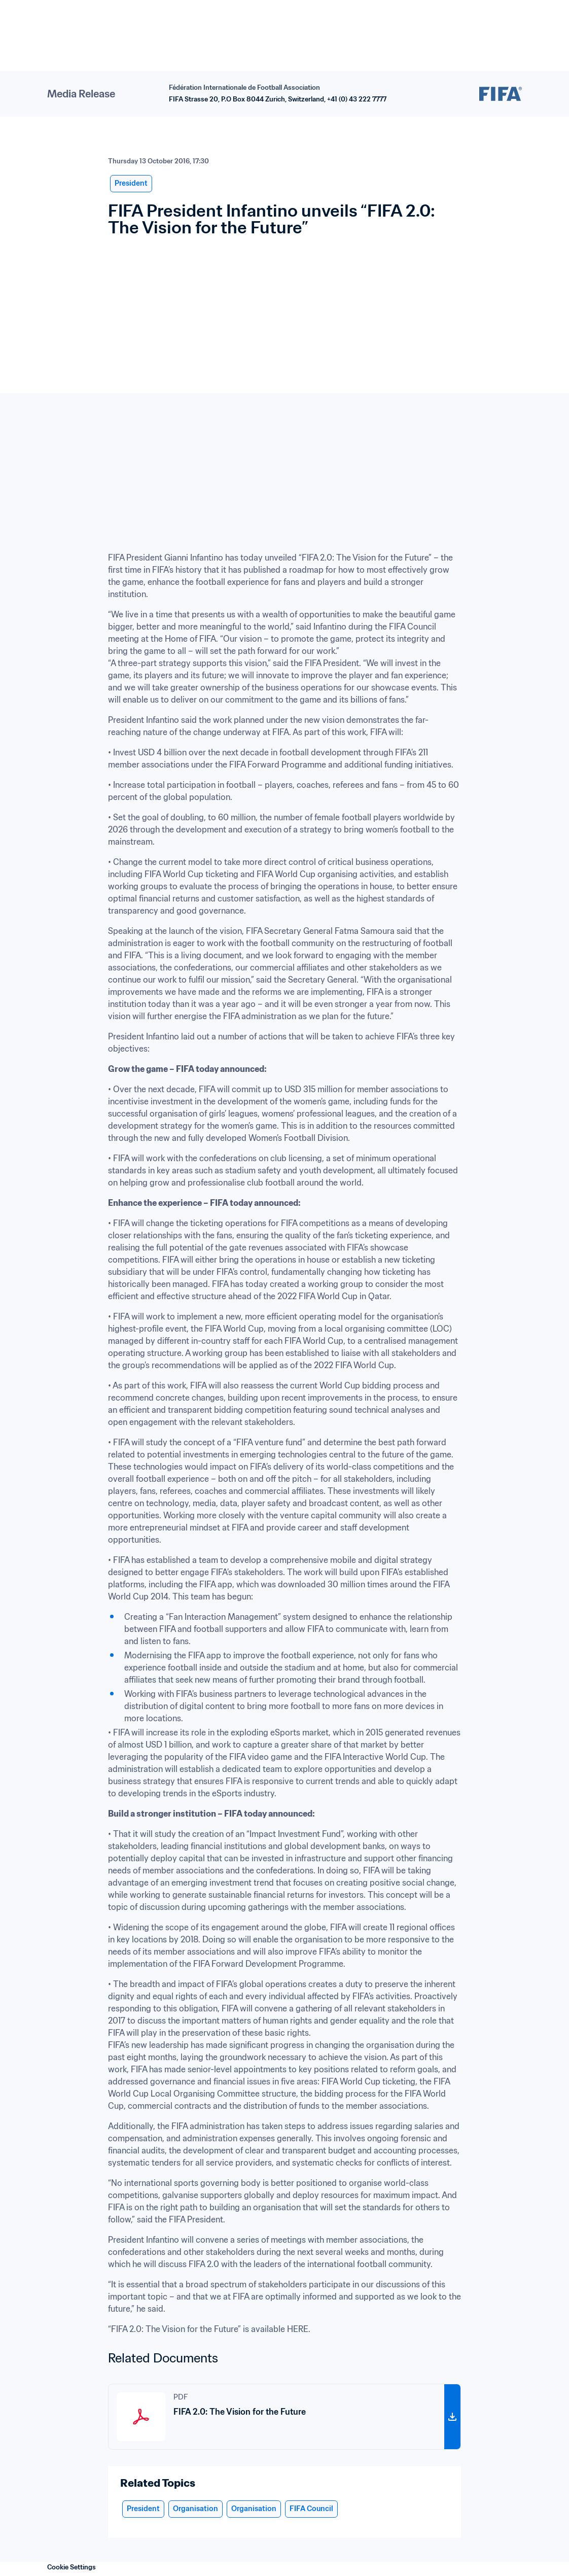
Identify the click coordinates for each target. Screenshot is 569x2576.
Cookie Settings (71, 2567)
